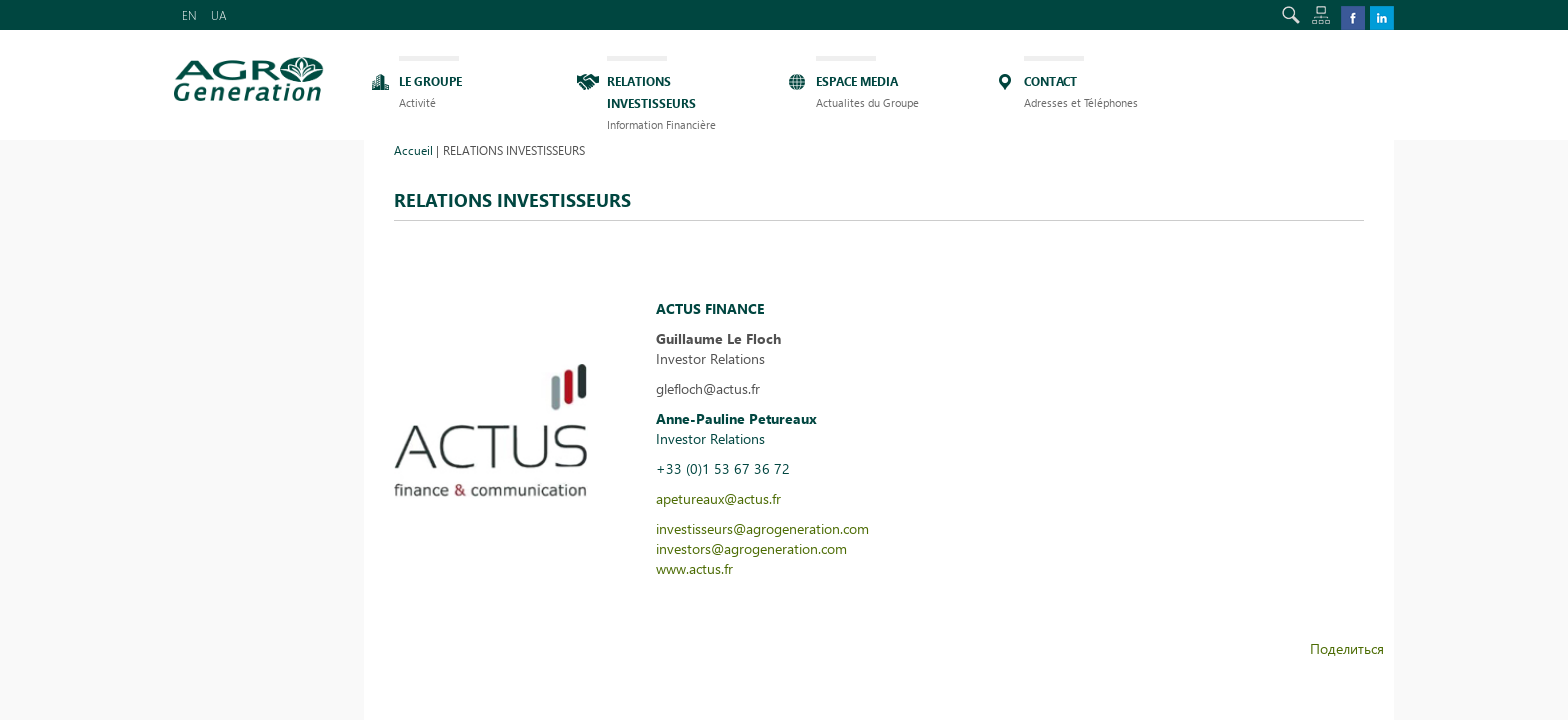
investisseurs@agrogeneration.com (762, 528)
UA (219, 15)
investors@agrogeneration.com (751, 548)
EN (189, 15)
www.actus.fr (694, 568)
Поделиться (1347, 648)
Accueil (413, 150)
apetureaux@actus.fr (718, 498)
